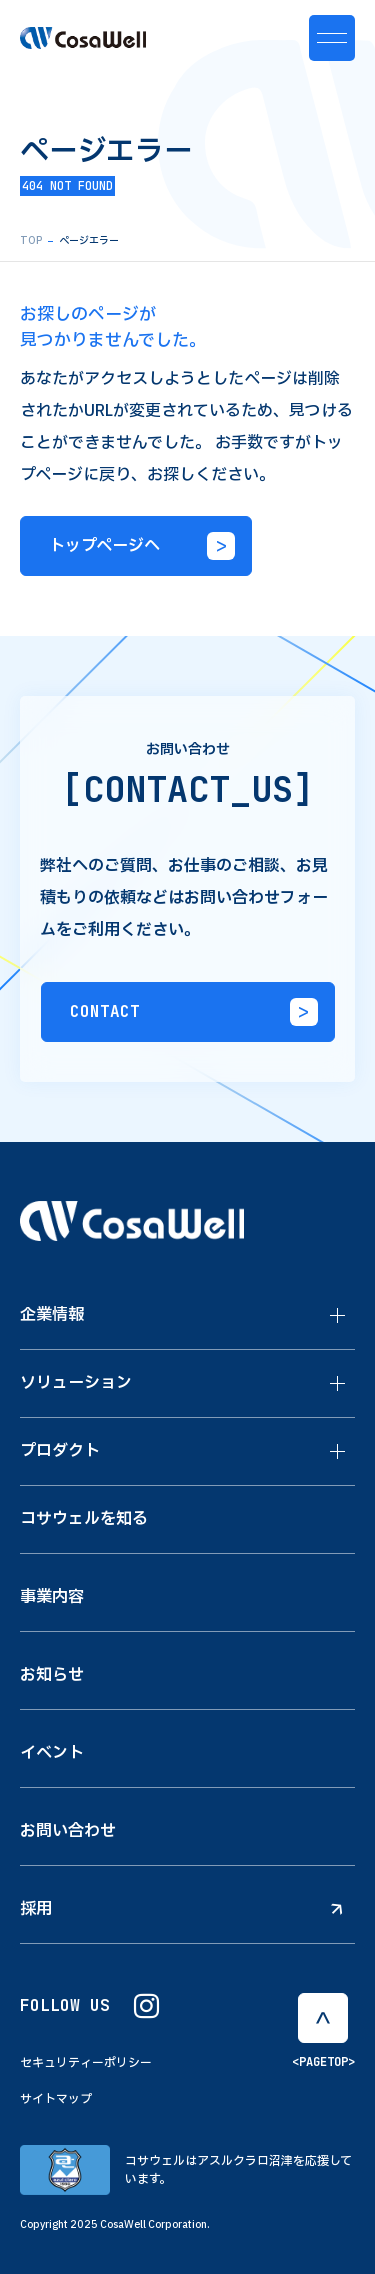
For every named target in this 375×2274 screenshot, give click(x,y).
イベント (52, 1753)
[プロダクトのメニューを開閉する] (337, 1452)
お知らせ (52, 1675)
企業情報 (52, 1315)
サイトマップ (56, 2099)
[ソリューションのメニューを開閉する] (337, 1384)
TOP (31, 240)
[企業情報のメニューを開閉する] (337, 1316)
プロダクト (60, 1451)
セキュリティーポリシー (86, 2063)
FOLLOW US (89, 2006)
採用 (181, 1909)
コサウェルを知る (84, 1519)
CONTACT (194, 1012)
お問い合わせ (68, 1831)
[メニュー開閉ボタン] (332, 38)
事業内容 (52, 1597)
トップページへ (142, 546)
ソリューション (76, 1383)
